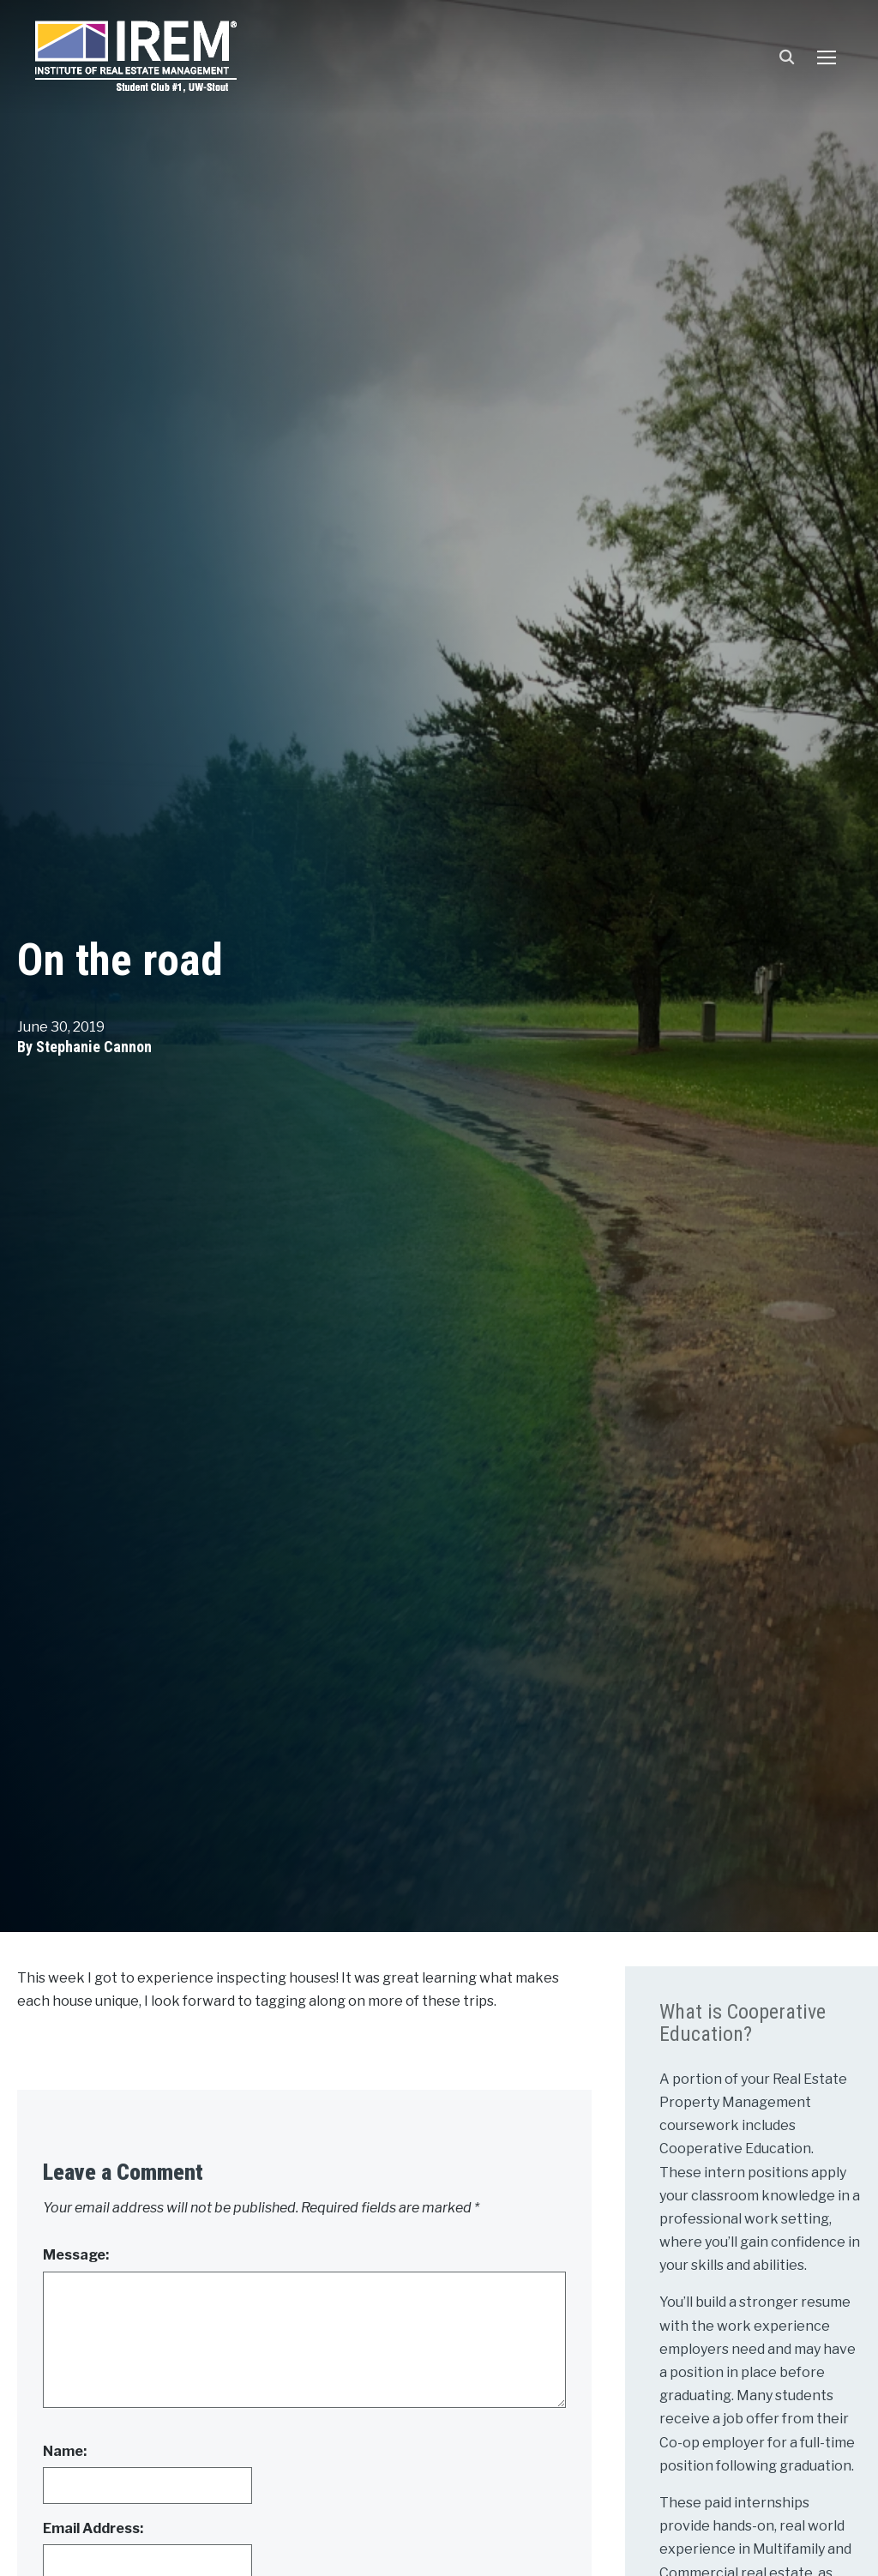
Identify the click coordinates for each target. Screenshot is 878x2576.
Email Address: (93, 2528)
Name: (65, 2451)
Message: (76, 2255)
